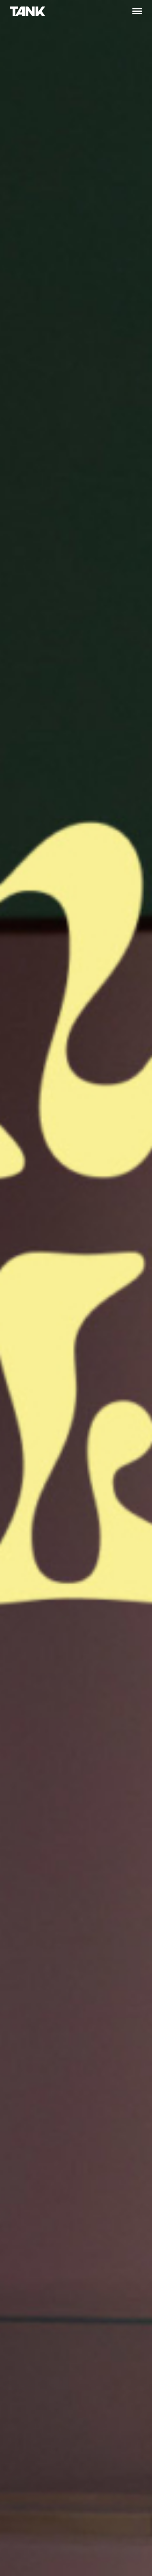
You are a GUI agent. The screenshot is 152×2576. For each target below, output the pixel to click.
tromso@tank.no (33, 2525)
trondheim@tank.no (109, 2348)
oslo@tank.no (29, 2348)
